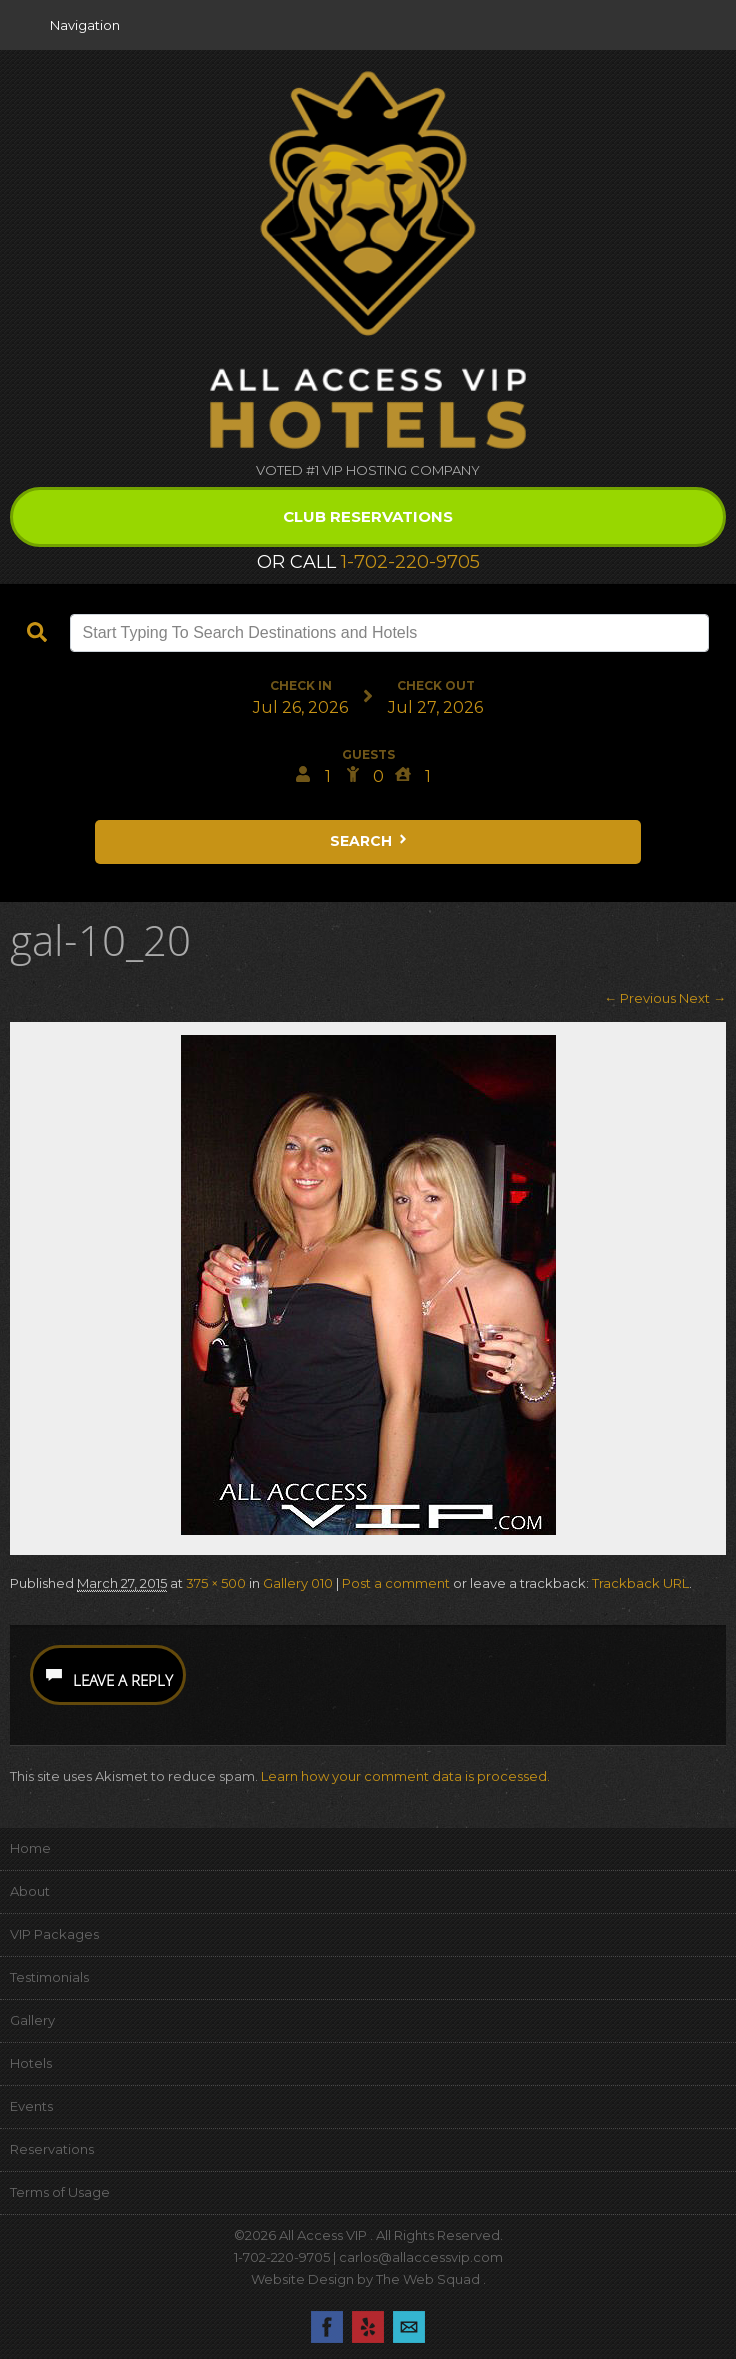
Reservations (52, 2149)
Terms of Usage (60, 2192)
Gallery (32, 2020)
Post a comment (396, 1583)
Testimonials (49, 1977)
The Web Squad (429, 2279)
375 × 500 (216, 1583)
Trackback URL (640, 1583)
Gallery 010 (298, 1583)
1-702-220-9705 (410, 562)
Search (370, 841)
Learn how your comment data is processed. (405, 1776)
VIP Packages (54, 1934)
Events (31, 2106)
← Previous (640, 998)
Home (30, 1848)
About (30, 1891)
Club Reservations (368, 516)
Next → (702, 998)
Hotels (31, 2063)
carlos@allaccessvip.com (421, 2257)
